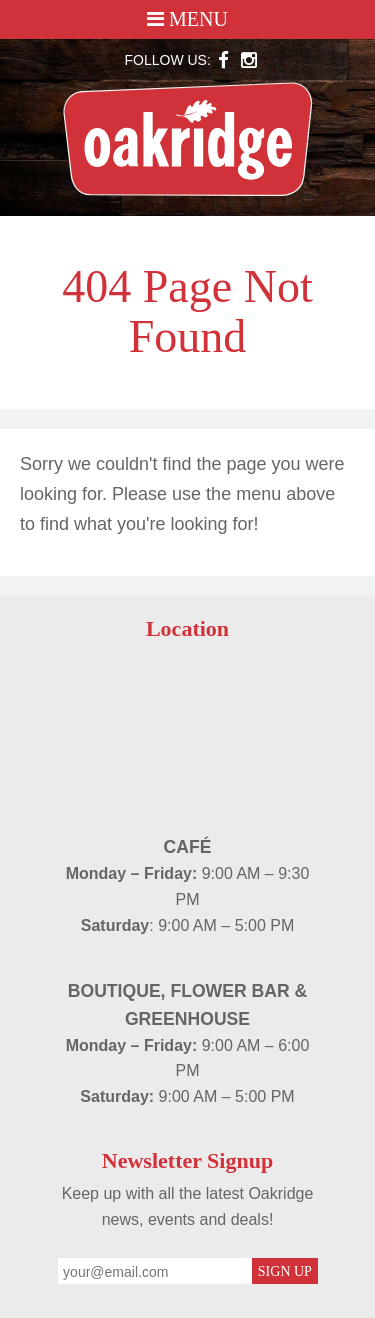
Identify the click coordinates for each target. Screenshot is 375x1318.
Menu (187, 19)
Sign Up (285, 1271)
